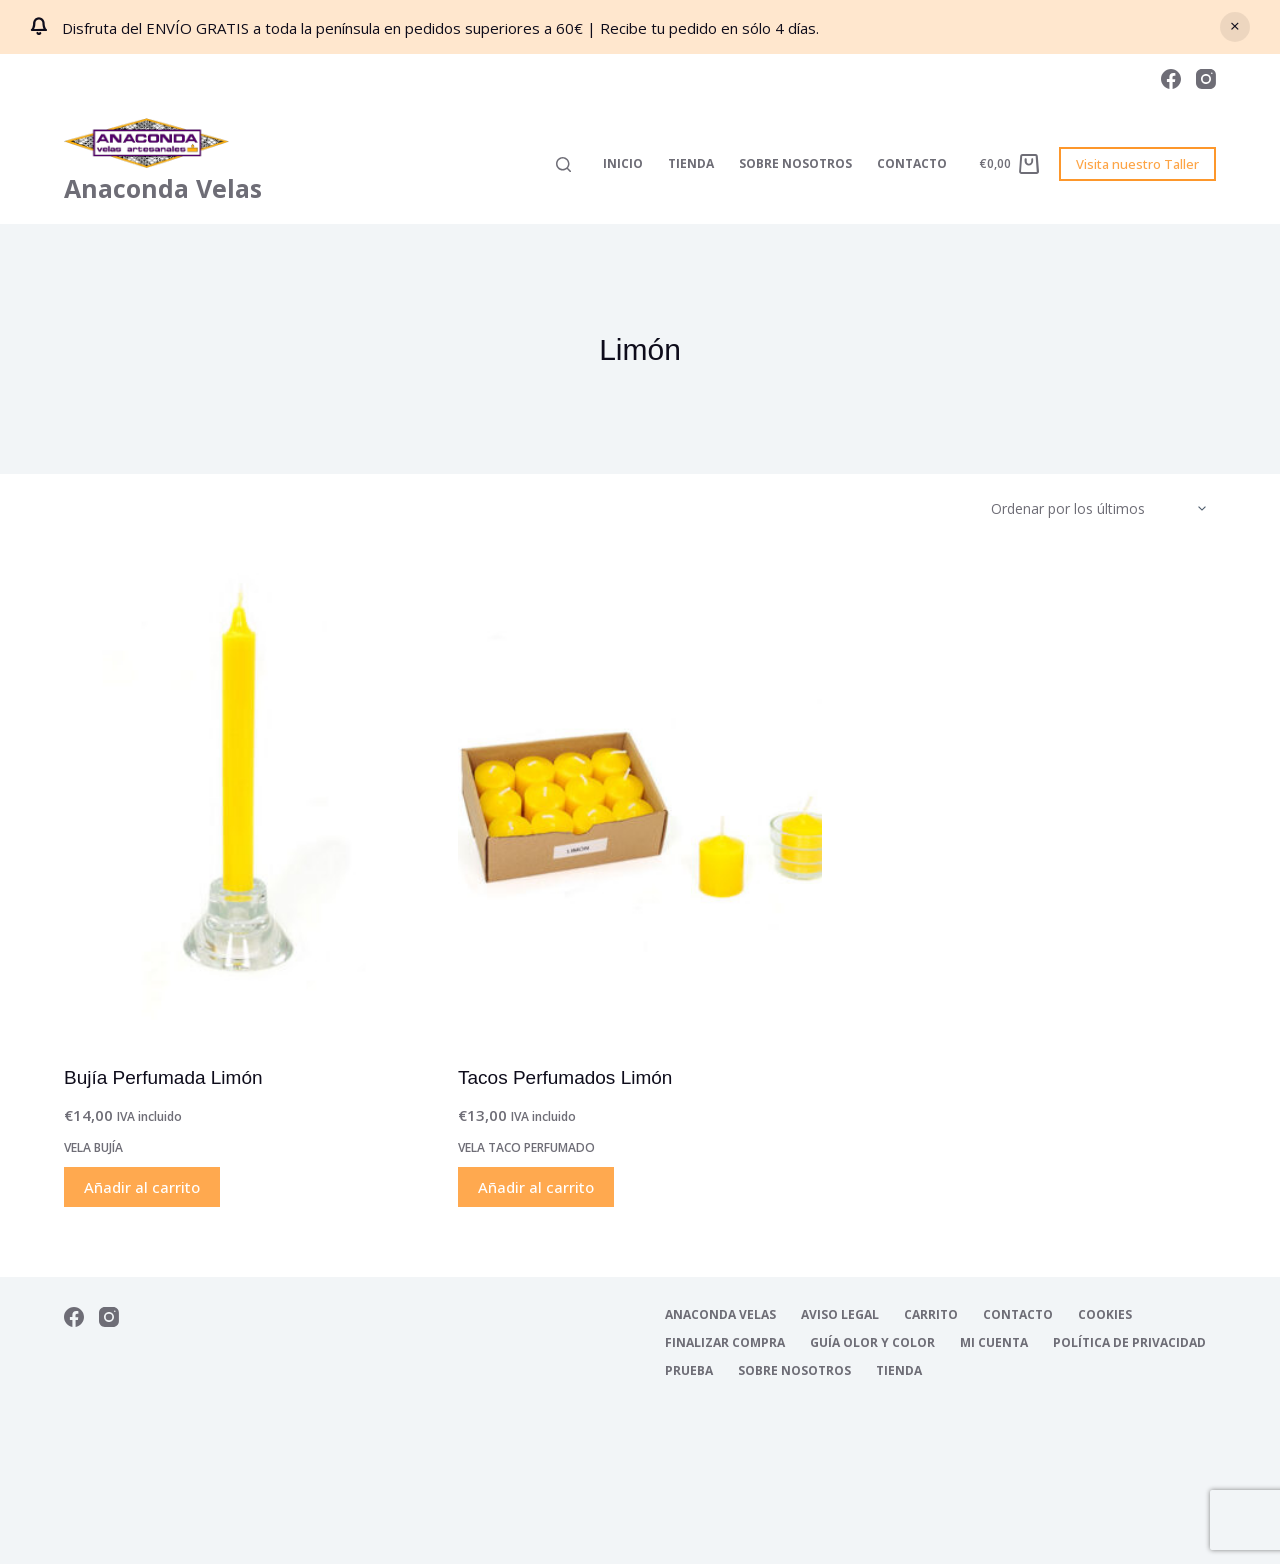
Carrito (931, 1315)
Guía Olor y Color (872, 1343)
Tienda (691, 163)
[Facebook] (1171, 79)
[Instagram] (1206, 79)
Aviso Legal (840, 1315)
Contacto (912, 163)
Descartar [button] (1235, 27)
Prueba (689, 1371)
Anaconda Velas (163, 188)
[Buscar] (563, 164)
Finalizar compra (725, 1343)
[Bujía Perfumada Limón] (246, 796)
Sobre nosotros (795, 163)
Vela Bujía (93, 1147)
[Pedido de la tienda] (1103, 509)
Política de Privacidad (1129, 1343)
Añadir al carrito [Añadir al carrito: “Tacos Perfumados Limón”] (536, 1187)
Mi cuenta (994, 1343)
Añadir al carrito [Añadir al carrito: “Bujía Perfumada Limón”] (142, 1187)
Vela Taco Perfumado (526, 1147)
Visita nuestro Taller (1137, 164)
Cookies (1105, 1315)
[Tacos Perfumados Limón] (640, 796)
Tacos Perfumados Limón (565, 1077)
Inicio (623, 163)
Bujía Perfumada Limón (163, 1077)
